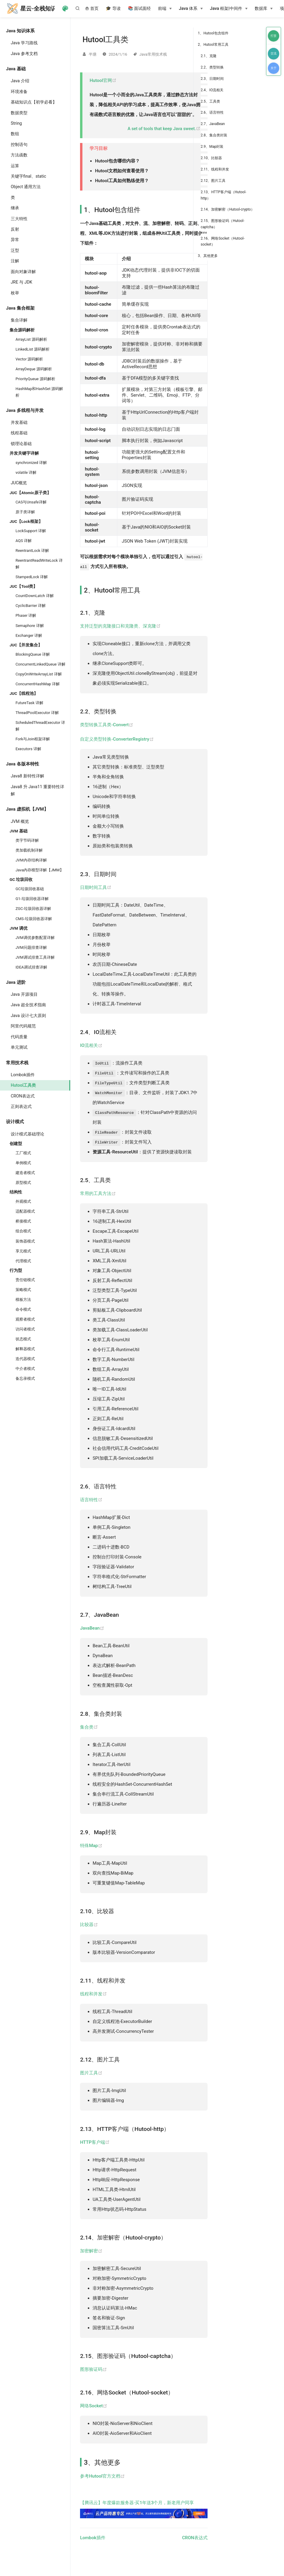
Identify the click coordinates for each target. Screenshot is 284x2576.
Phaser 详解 (26, 615)
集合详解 (19, 320)
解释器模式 (25, 1349)
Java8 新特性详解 (27, 776)
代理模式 (23, 1261)
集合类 (89, 1727)
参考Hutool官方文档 (102, 2476)
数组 (15, 133)
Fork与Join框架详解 (33, 739)
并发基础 (19, 422)
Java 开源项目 (24, 994)
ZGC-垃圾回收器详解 (33, 908)
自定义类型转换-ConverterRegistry (116, 739)
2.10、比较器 (211, 158)
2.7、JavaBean (213, 124)
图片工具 (91, 2073)
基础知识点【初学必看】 (34, 102)
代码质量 (19, 1036)
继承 (15, 207)
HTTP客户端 (94, 2142)
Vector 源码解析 (29, 359)
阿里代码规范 (23, 1026)
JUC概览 (19, 482)
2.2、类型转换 (212, 67)
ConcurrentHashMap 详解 (38, 684)
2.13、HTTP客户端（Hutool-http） (223, 195)
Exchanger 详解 (29, 635)
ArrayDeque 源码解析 (34, 369)
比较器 (89, 1924)
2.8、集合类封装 (214, 135)
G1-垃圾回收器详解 (32, 898)
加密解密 (91, 2251)
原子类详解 (25, 512)
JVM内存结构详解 (31, 860)
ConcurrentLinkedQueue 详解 (40, 664)
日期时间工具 (95, 887)
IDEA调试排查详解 (31, 967)
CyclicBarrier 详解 (31, 605)
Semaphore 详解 (30, 625)
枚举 (15, 292)
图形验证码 (93, 2369)
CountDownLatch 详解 (35, 595)
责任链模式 (25, 1280)
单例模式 (23, 1163)
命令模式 (23, 1309)
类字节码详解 (27, 840)
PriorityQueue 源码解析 (35, 379)
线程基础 (19, 432)
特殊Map (91, 1845)
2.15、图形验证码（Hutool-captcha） (222, 224)
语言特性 (91, 1499)
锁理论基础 (21, 443)
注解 (15, 260)
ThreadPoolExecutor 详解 (37, 712)
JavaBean (92, 1628)
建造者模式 (25, 1172)
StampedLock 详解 (32, 577)
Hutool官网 (103, 80)
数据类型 (19, 112)
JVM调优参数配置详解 (35, 937)
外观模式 (23, 1201)
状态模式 (23, 1339)
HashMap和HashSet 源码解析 (39, 392)
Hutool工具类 (23, 1085)
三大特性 (19, 218)
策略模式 (23, 1289)
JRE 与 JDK (21, 282)
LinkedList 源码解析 (33, 349)
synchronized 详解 (31, 462)
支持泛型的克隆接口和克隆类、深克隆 (120, 626)
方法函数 (19, 155)
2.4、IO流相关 (212, 90)
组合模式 (23, 1231)
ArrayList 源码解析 (31, 339)
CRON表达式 (23, 1096)
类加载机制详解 (29, 850)
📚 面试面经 (139, 8)
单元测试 (19, 1047)
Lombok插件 (23, 1074)
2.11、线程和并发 (215, 169)
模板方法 (23, 1299)
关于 (274, 68)
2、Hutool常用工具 (213, 44)
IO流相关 (91, 1045)
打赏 (274, 35)
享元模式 (23, 1251)
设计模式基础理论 (27, 1134)
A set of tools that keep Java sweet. (164, 128)
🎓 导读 (113, 8)
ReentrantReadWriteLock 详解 (39, 563)
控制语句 (19, 144)
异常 (15, 239)
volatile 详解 (26, 472)
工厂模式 (23, 1153)
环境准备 (19, 91)
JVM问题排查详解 (31, 947)
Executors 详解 (28, 749)
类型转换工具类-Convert (106, 724)
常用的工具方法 (98, 1193)
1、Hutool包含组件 (213, 33)
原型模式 (23, 1182)
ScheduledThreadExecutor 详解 (40, 725)
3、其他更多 (208, 256)
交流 (274, 53)
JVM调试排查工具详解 (35, 957)
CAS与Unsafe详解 (31, 502)
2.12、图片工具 (213, 181)
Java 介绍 (20, 80)
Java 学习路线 (24, 42)
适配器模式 (25, 1211)
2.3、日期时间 (212, 79)
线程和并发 (93, 1994)
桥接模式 (23, 1221)
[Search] (79, 8)
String (16, 123)
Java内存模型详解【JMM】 (40, 870)
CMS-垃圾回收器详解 (34, 918)
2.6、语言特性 (212, 112)
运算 (15, 165)
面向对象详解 (23, 271)
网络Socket (93, 2405)
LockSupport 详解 (31, 531)
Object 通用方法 (26, 186)
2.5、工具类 (210, 101)
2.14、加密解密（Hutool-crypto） (227, 209)
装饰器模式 (25, 1241)
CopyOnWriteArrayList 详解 (39, 674)
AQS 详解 (24, 540)
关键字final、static (28, 176)
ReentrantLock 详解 (32, 550)
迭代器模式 (25, 1358)
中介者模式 (25, 1368)
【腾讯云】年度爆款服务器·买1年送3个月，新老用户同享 (144, 2509)
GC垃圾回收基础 (30, 889)
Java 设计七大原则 (28, 1015)
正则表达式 (21, 1106)
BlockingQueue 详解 (33, 654)
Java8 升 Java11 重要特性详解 (37, 790)
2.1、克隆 (209, 56)
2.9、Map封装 (212, 146)
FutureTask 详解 (29, 703)
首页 (92, 8)
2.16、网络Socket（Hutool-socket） (223, 241)
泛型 (15, 250)
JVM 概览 (20, 821)
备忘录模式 (25, 1378)
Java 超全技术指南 (28, 1004)
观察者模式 (25, 1319)
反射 (15, 229)
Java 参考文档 (24, 53)
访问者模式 (25, 1329)
